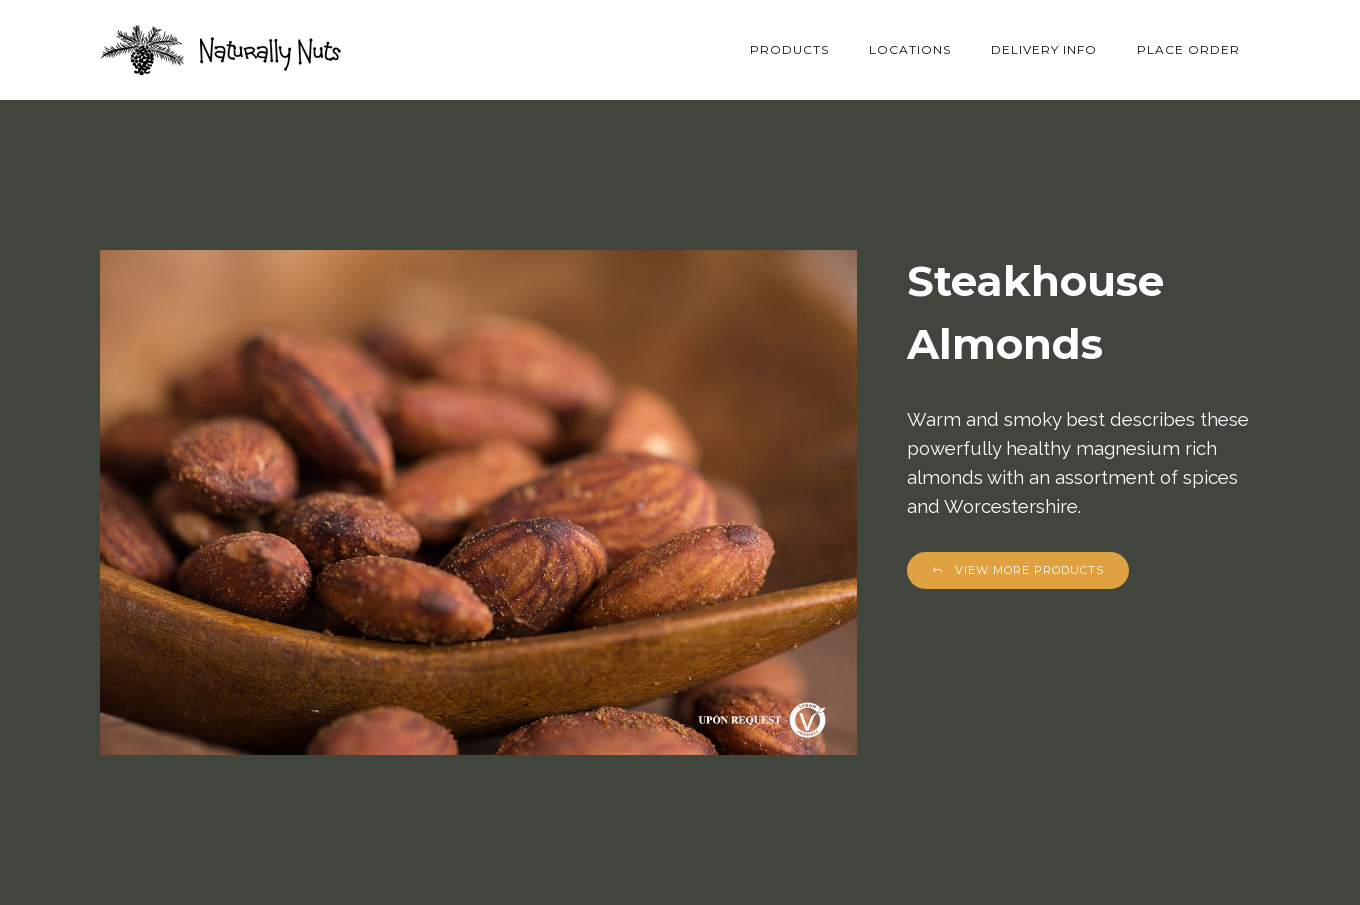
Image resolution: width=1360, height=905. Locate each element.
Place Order (1188, 49)
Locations (910, 49)
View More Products (1018, 570)
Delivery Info (1044, 49)
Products (789, 49)
